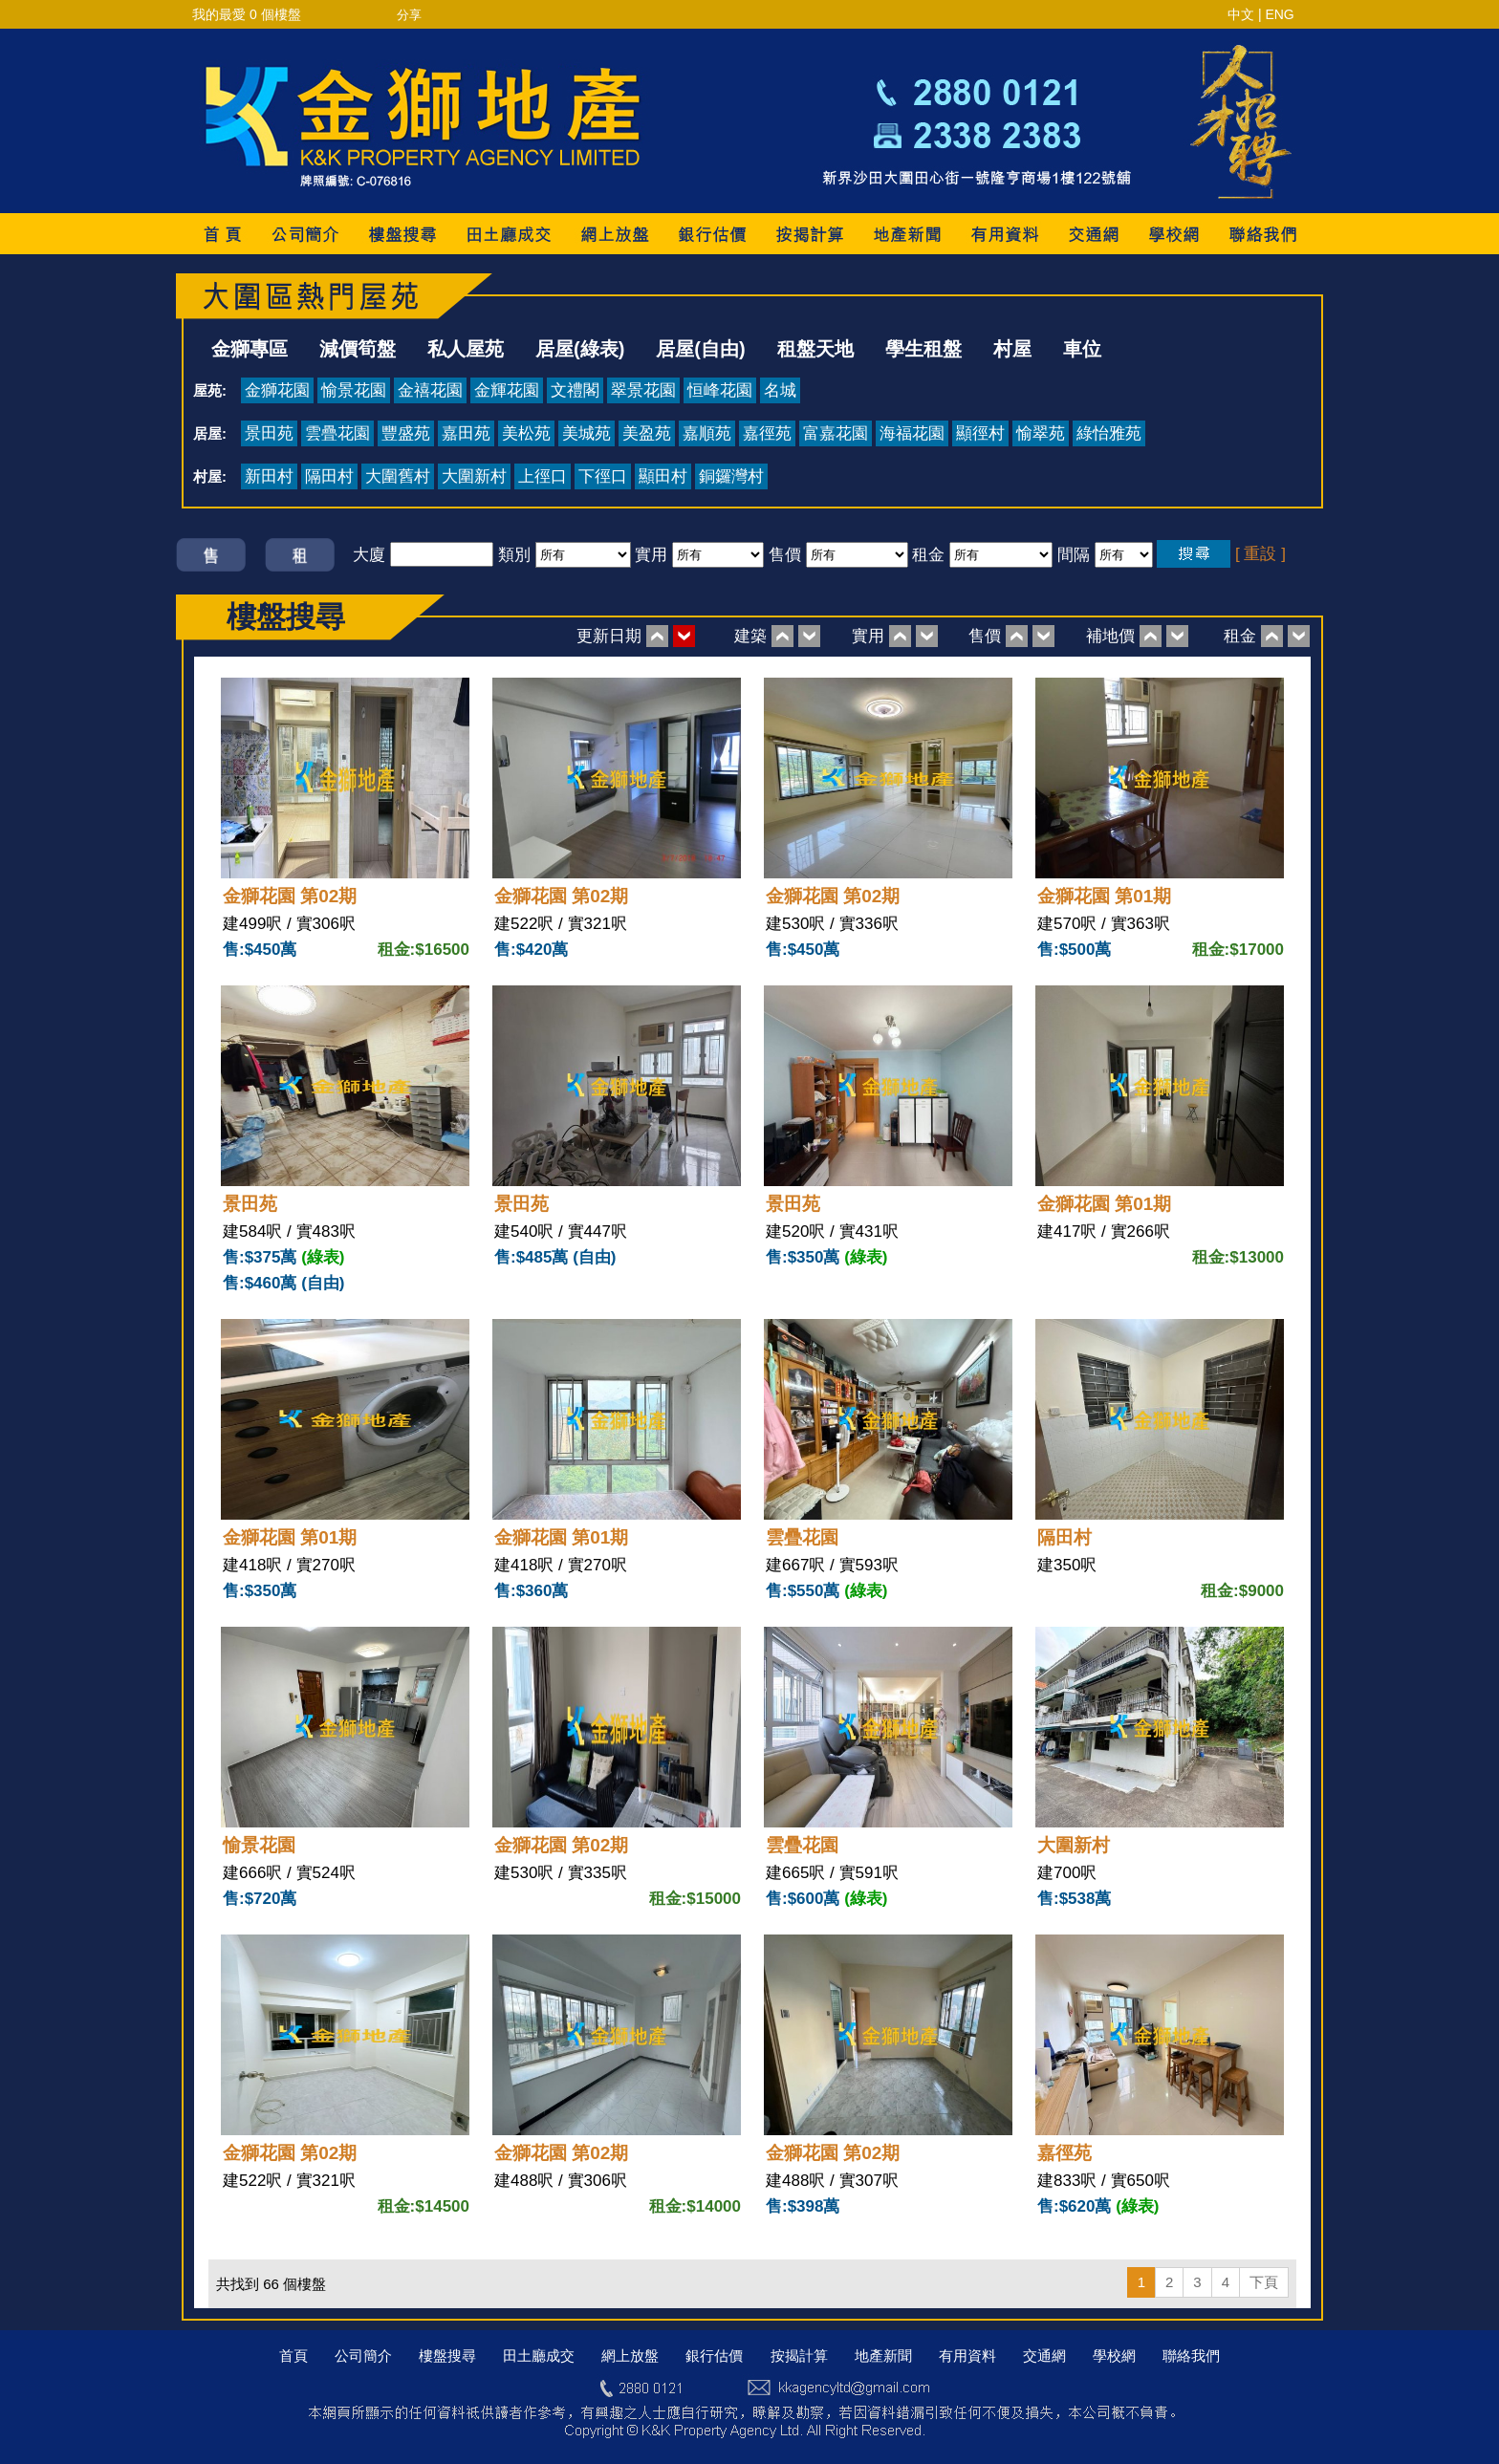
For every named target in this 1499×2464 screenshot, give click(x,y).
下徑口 (602, 476)
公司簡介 (363, 2355)
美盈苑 (646, 433)
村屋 (1012, 348)
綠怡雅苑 (1108, 433)
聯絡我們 (1191, 2355)
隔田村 (329, 476)
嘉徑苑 (767, 433)
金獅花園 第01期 (1104, 896)
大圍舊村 (397, 476)
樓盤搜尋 (447, 2355)
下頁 (1263, 2282)
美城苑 (586, 433)
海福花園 (912, 433)
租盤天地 (815, 348)
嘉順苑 (707, 433)
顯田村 (663, 476)
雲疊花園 (337, 433)
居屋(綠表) (579, 348)
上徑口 (542, 476)
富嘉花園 (835, 433)
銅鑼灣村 (731, 476)
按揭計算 (799, 2355)
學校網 (1114, 2355)
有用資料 (967, 2355)
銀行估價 (714, 2355)
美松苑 (526, 433)
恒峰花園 (719, 390)
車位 (1082, 348)
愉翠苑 (1040, 433)
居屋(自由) (700, 348)
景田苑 (269, 433)
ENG (1279, 14)
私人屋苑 (465, 348)
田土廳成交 (539, 2355)
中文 (1240, 14)
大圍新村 (474, 476)
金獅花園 (277, 390)
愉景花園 (353, 390)
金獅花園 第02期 (290, 896)
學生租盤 (923, 348)
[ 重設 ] (1260, 554)
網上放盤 (630, 2355)
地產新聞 (883, 2355)
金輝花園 (506, 390)
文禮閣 (575, 390)
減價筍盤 (357, 348)
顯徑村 (980, 433)
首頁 (293, 2355)
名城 (780, 390)
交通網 (1044, 2355)
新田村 (269, 476)
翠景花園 (643, 390)
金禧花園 (430, 390)
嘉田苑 (466, 433)
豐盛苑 (405, 433)
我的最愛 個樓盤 (246, 14)
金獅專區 (249, 348)
